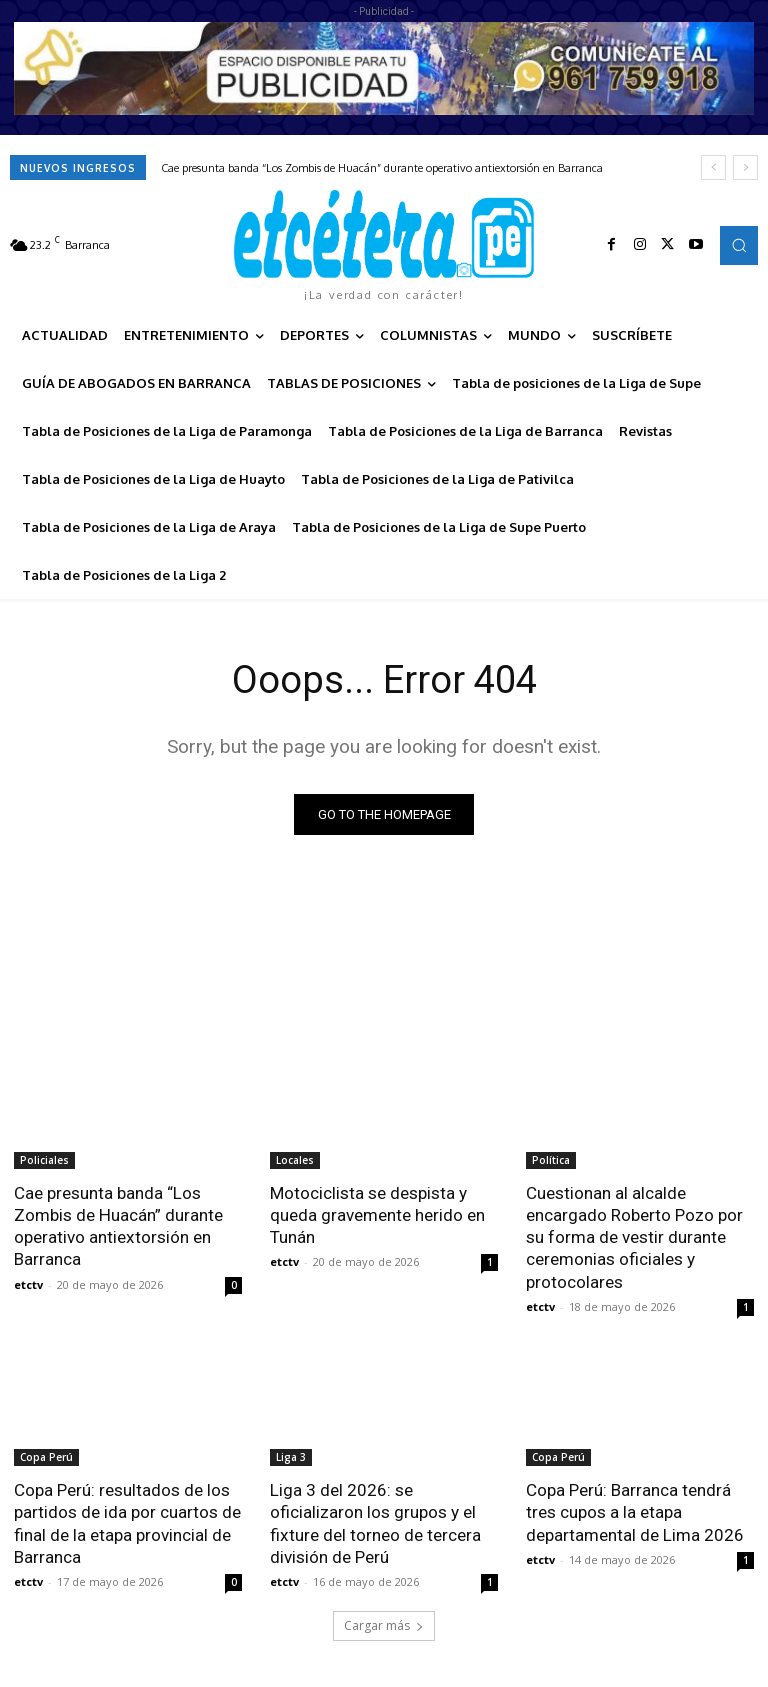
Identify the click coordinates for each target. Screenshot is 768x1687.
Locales (295, 1160)
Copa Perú (46, 1456)
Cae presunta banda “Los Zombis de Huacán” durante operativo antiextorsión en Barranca (382, 168)
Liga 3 (291, 1456)
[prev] (713, 167)
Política (551, 1160)
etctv (28, 1283)
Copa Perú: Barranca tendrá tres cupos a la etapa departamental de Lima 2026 (635, 1511)
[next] (745, 167)
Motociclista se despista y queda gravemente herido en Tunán (377, 1215)
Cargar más (384, 1623)
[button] (739, 245)
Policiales (44, 1160)
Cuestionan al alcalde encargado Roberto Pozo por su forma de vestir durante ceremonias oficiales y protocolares (634, 1237)
